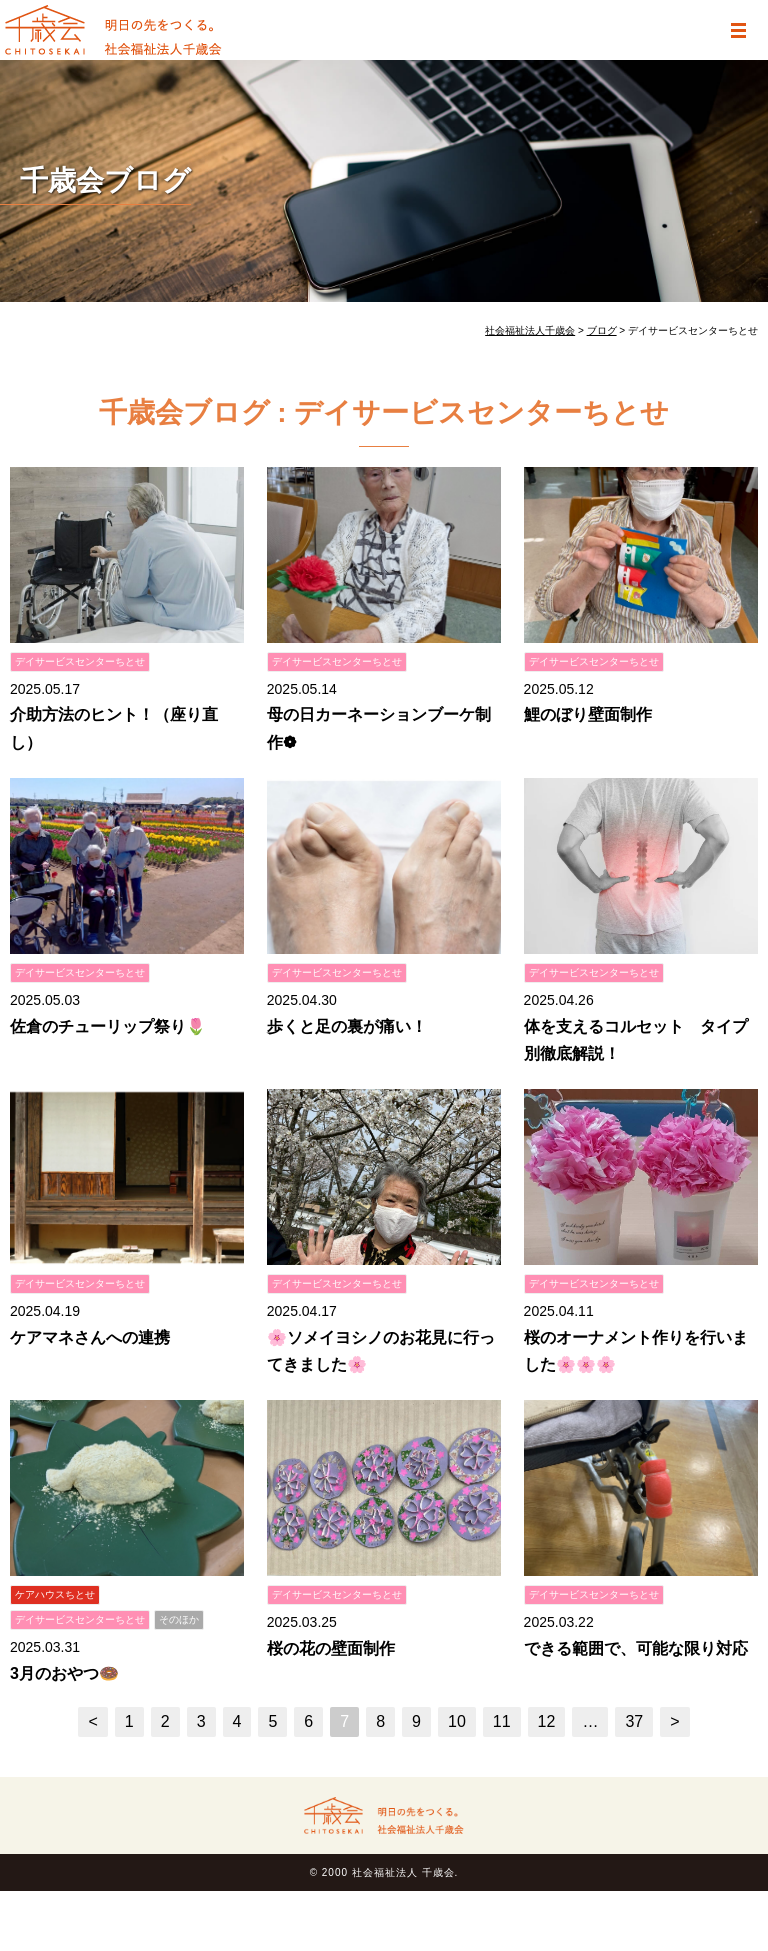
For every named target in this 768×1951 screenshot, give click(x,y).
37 (634, 1721)
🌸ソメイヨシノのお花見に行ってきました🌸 (381, 1351)
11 (502, 1721)
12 (547, 1721)
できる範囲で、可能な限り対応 (636, 1648)
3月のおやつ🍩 (64, 1673)
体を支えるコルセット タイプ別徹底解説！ (636, 1040)
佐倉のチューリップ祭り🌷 (108, 1026)
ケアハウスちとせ (55, 1594)
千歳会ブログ (105, 180)
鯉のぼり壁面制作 (588, 714)
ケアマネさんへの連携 (90, 1337)
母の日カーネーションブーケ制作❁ (379, 728)
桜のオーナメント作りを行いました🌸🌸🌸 (636, 1351)
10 (457, 1721)
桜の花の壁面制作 (331, 1648)
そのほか (179, 1619)
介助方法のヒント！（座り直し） (114, 728)
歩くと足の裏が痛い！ (347, 1026)
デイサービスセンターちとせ (80, 661)
